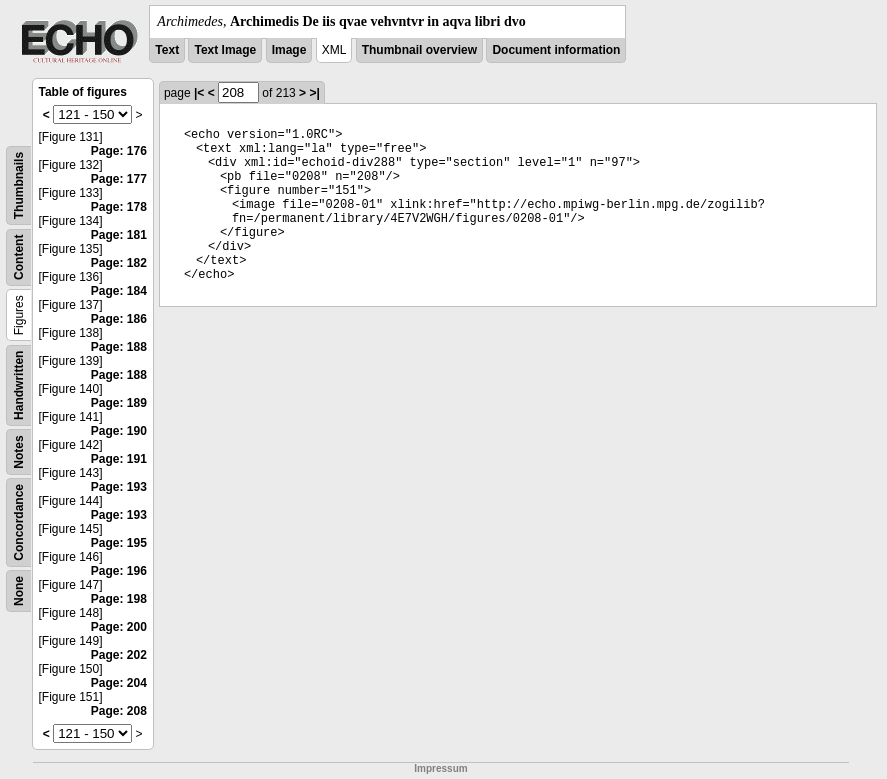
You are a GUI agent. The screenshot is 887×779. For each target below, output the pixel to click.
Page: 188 (119, 347)
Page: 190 (119, 431)
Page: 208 (119, 711)
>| (314, 93)
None (19, 591)
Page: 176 (119, 151)
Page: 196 (119, 571)
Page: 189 (119, 403)
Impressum (440, 768)
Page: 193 (119, 487)
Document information (556, 50)
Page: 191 (119, 459)
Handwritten (19, 385)
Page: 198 (119, 599)
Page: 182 (119, 263)
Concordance (19, 522)
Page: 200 (119, 627)
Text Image (225, 50)
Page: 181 (119, 235)
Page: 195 (119, 543)
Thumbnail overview (419, 50)
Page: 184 (119, 291)
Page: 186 (119, 319)
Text (167, 50)
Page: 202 (119, 655)
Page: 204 (119, 683)
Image (289, 50)
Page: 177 (119, 179)
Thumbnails (19, 185)
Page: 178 (119, 207)
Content (19, 257)
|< (199, 93)
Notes (19, 451)
